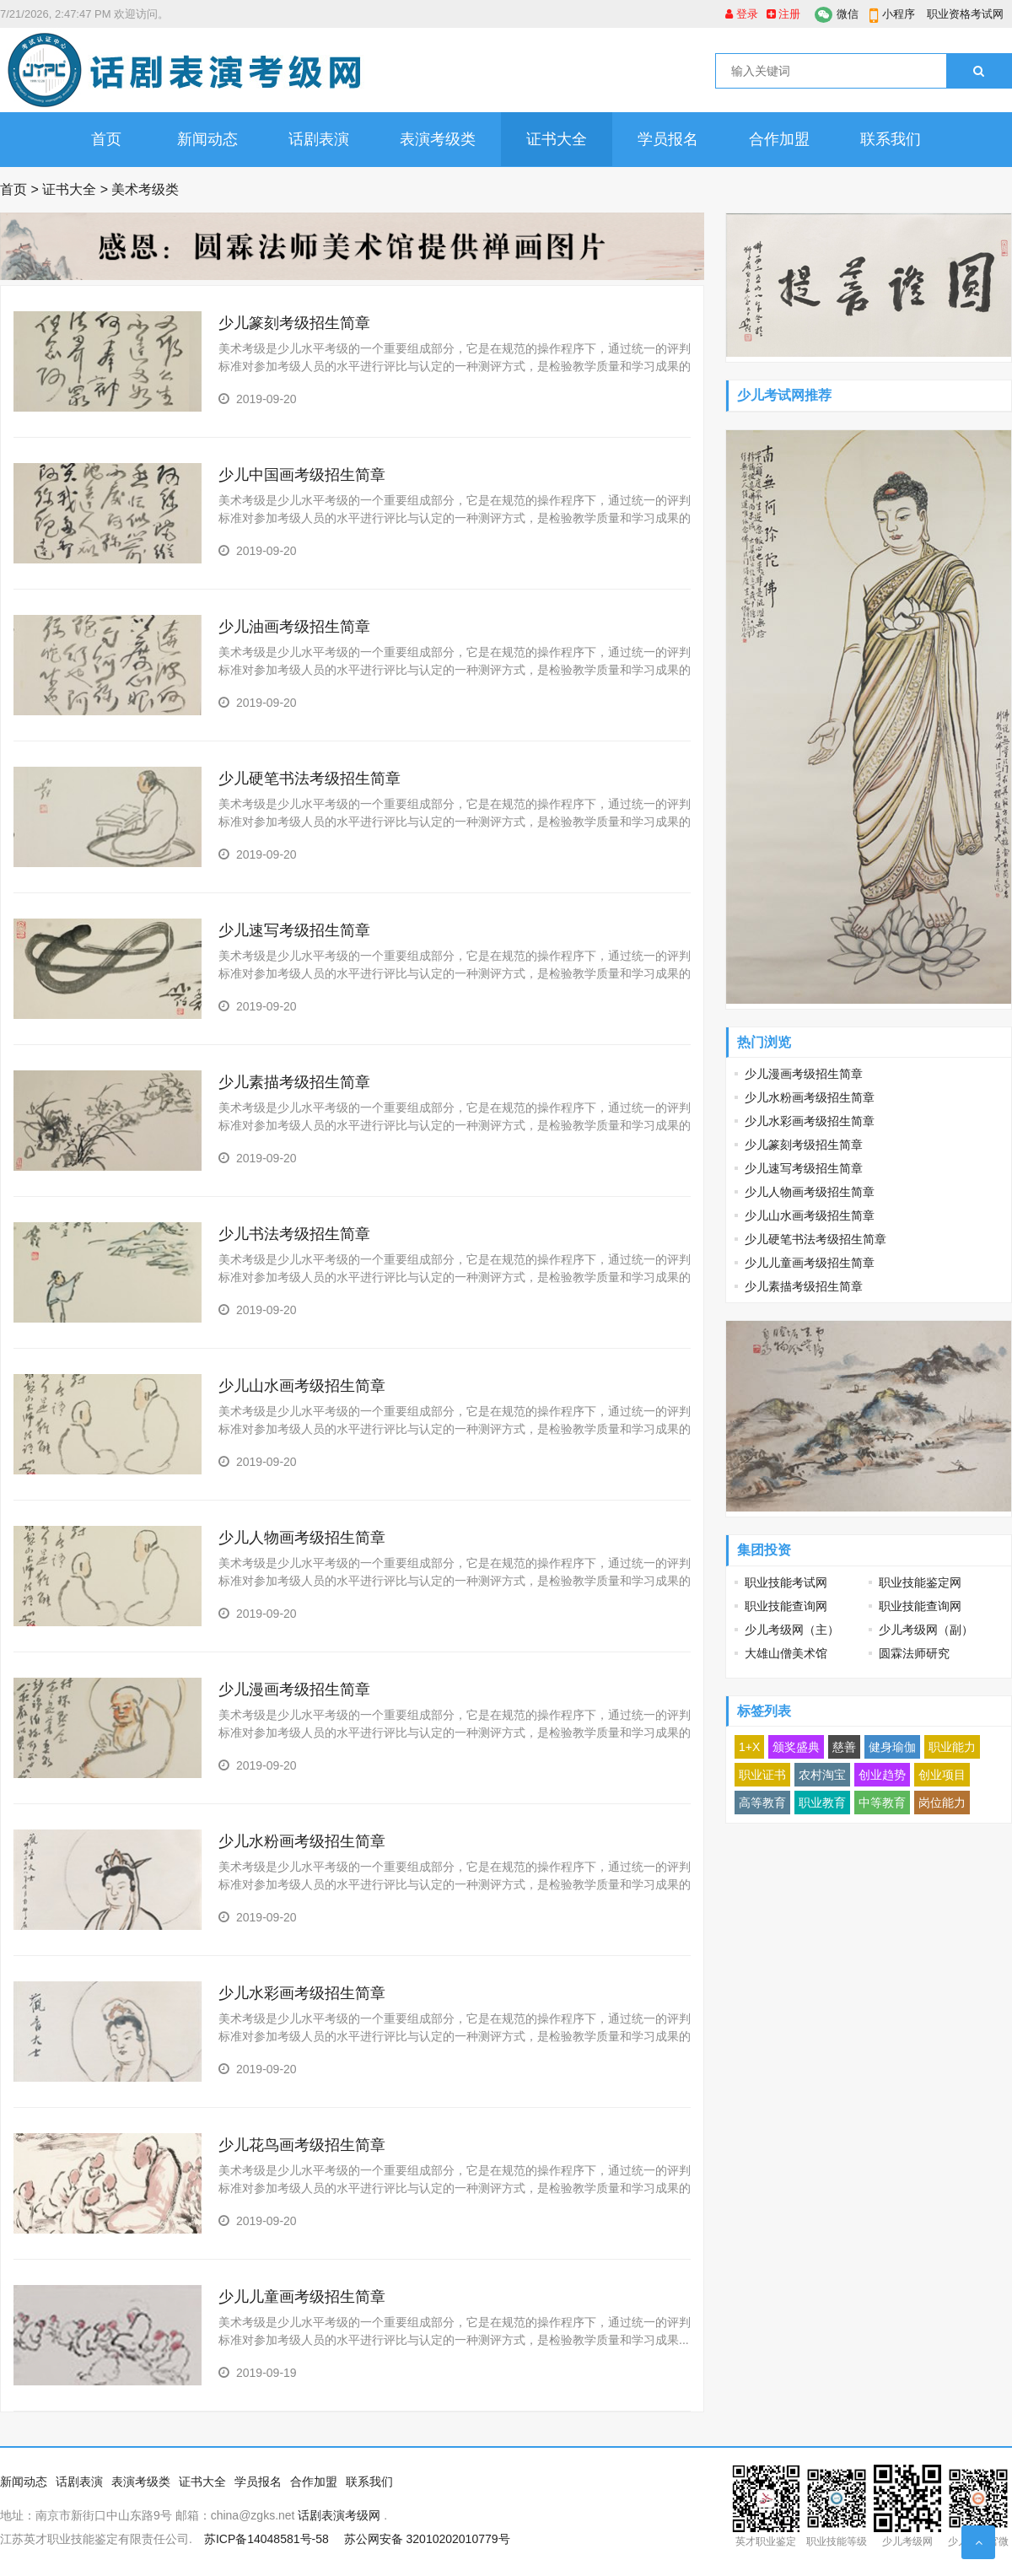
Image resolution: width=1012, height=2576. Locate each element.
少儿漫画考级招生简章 (294, 1689)
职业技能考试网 (786, 1582)
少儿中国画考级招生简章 (301, 474)
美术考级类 (145, 189)
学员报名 (668, 139)
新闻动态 (207, 139)
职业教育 (822, 1802)
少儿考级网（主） (792, 1629)
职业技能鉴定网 (920, 1582)
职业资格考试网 (965, 14)
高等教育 (762, 1802)
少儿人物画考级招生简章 (306, 1537)
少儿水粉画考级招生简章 (306, 1841)
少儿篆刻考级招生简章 (294, 323)
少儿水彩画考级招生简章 (306, 1993)
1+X (749, 1747)
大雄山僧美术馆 (786, 1653)
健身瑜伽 (892, 1747)
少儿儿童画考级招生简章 (304, 2296)
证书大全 (556, 139)
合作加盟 (779, 139)
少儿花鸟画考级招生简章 (301, 2145)
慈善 (844, 1747)
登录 (741, 14)
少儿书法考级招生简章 (294, 1234)
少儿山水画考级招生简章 (301, 1385)
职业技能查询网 (786, 1606)
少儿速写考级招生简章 (294, 930)
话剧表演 (318, 139)
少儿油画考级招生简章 (298, 626)
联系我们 (890, 139)
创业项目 (942, 1774)
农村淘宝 (822, 1774)
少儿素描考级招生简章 (294, 1082)
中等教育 (882, 1802)
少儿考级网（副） (926, 1629)
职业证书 (762, 1774)
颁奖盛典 (796, 1747)
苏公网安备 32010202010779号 (427, 2539)
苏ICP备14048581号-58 (266, 2539)
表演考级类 (438, 139)
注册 (784, 14)
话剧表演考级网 (339, 2515)
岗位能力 (942, 1802)
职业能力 (952, 1747)
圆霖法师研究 (914, 1653)
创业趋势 (882, 1774)
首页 (106, 139)
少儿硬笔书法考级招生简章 (309, 778)
